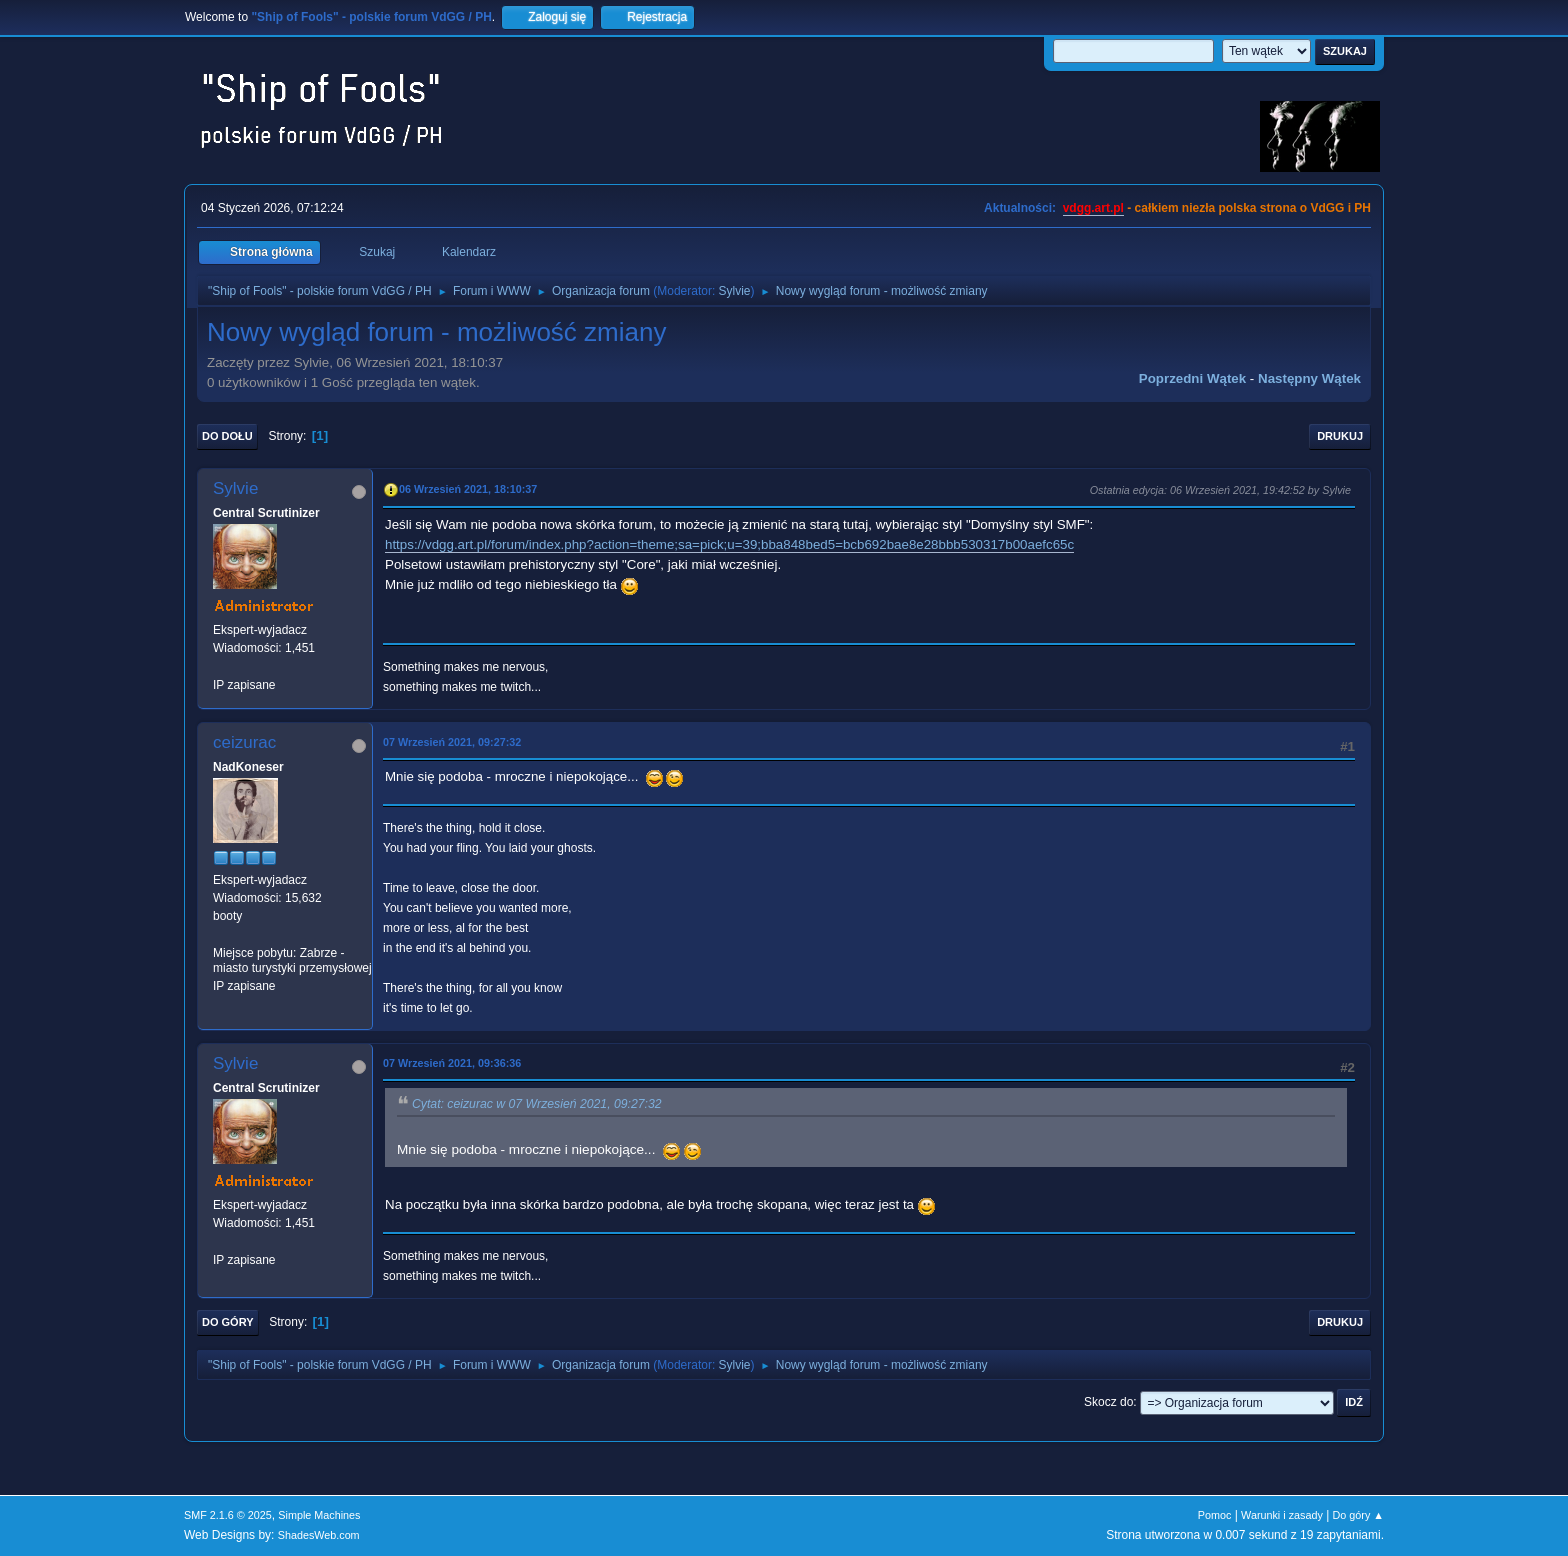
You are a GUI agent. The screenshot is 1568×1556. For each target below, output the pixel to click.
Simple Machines (319, 1515)
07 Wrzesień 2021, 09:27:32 (452, 742)
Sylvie (735, 291)
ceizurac (244, 742)
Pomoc (1215, 1515)
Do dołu (227, 436)
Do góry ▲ (1358, 1515)
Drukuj (1340, 436)
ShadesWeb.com (319, 1535)
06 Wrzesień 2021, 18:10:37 (468, 489)
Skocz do (1108, 1402)
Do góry (228, 1322)
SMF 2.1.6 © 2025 (228, 1515)
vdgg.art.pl (1093, 208)
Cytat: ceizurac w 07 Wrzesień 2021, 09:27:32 (537, 1104)
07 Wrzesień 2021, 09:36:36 (452, 1063)
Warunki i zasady (1282, 1515)
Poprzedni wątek (1192, 378)
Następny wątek (1309, 378)
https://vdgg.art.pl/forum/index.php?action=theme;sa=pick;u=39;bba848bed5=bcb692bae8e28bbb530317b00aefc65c (729, 544)
